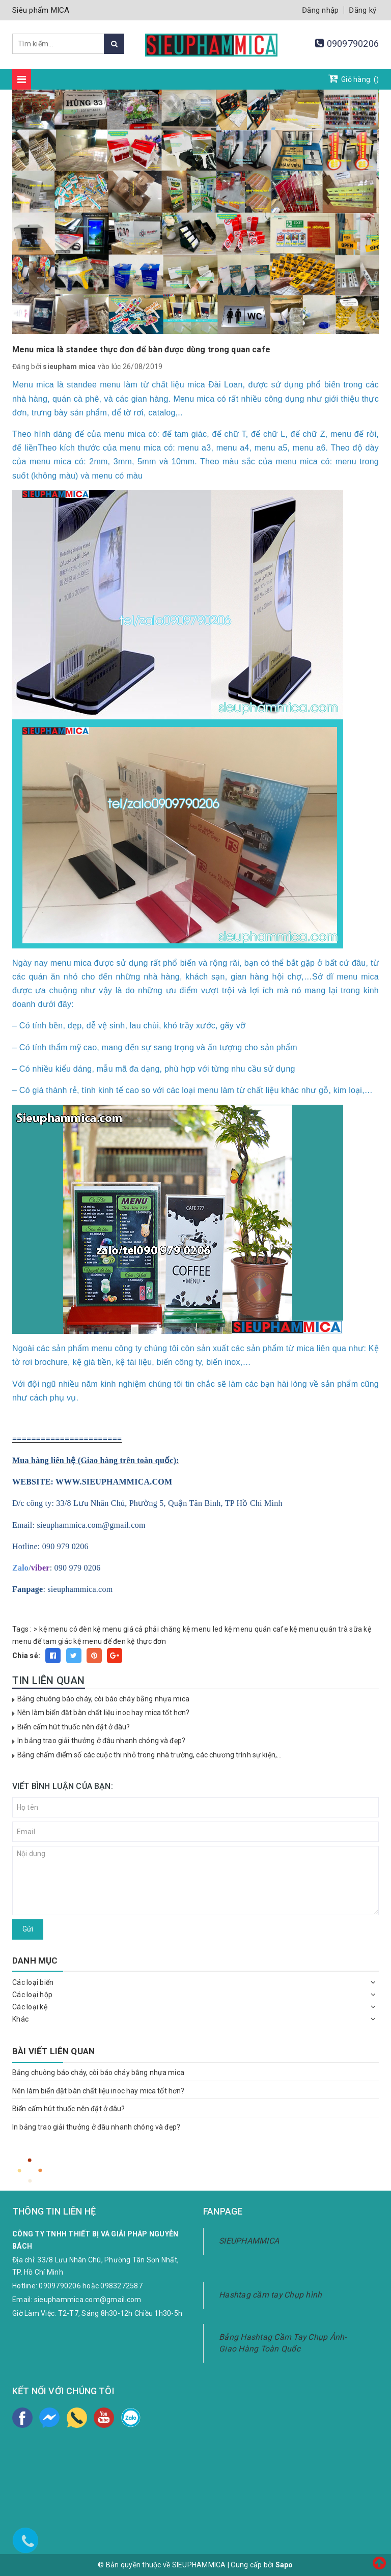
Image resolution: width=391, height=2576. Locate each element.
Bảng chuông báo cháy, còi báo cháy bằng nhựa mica (103, 1699)
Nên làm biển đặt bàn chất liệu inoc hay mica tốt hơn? (103, 1713)
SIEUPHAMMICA (249, 2241)
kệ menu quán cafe (256, 1629)
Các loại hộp (32, 1995)
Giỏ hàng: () (353, 78)
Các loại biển (32, 1982)
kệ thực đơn (146, 1641)
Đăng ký (362, 10)
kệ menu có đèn (65, 1629)
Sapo (284, 2565)
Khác (20, 2019)
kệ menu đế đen (99, 1641)
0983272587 (121, 2286)
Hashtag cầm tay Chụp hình (270, 2295)
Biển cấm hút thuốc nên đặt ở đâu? (73, 1727)
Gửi (27, 1929)
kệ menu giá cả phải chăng (137, 1629)
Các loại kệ (29, 2007)
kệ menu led (203, 1629)
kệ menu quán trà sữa (326, 1629)
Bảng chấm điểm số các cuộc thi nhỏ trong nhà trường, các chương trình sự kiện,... (149, 1755)
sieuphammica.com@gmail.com (88, 2299)
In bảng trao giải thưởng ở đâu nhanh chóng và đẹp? (101, 1741)
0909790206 (353, 43)
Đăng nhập (320, 10)
